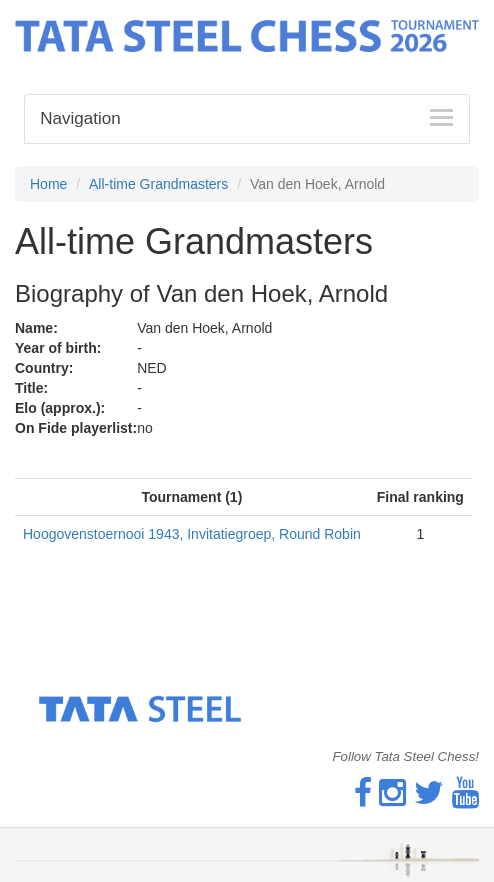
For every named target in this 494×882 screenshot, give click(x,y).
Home (48, 184)
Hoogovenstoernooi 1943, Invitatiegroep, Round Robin (192, 534)
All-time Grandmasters (158, 184)
